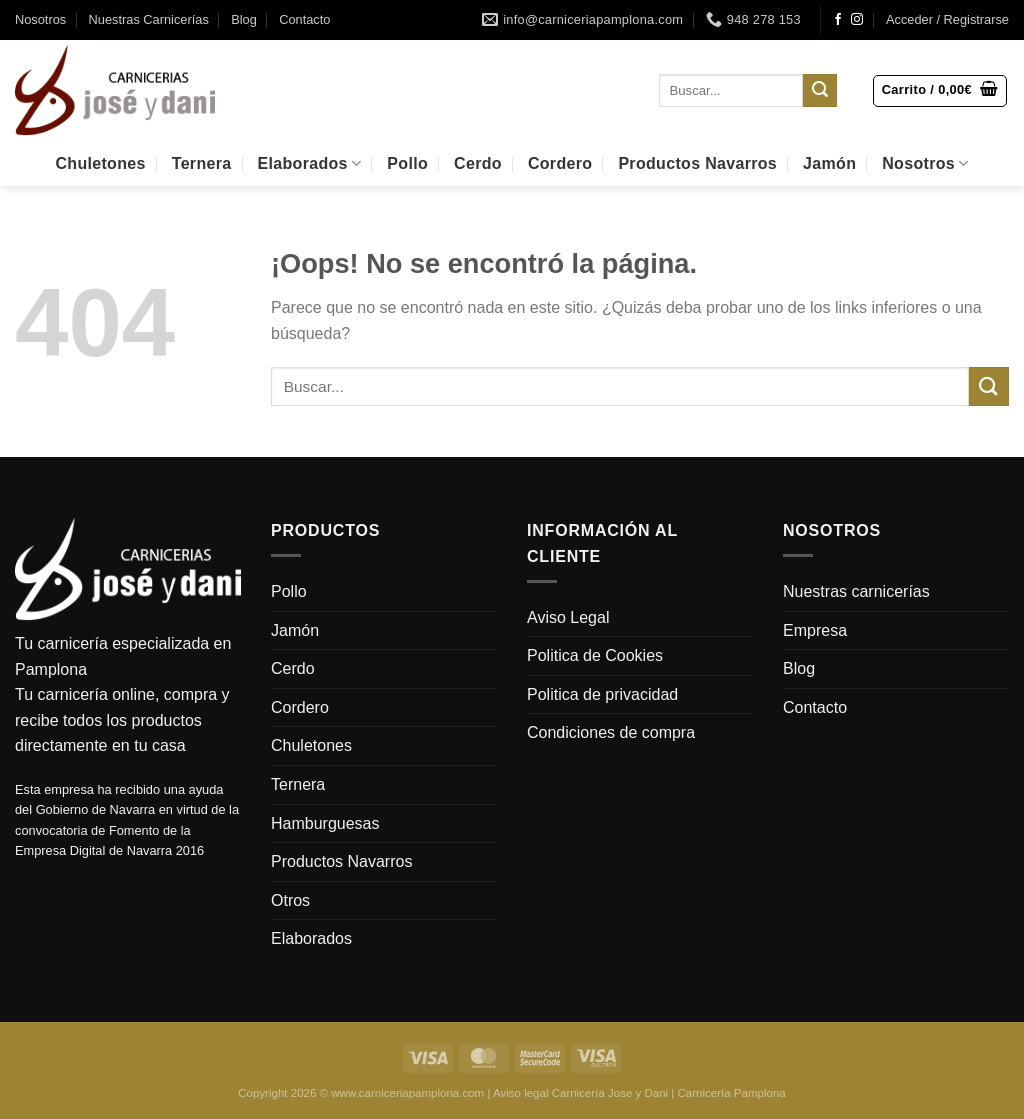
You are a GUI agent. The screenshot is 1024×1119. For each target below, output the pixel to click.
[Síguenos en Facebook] (838, 20)
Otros (290, 900)
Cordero (560, 163)
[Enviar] (820, 91)
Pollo (407, 163)
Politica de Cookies (595, 655)
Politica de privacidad (602, 694)
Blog (244, 19)
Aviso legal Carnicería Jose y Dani (580, 1093)
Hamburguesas (325, 823)
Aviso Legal (568, 617)
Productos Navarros (697, 163)
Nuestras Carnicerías (149, 19)
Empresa (815, 630)
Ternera (202, 163)
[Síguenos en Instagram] (857, 20)
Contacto (304, 19)
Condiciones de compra (611, 732)
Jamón (829, 163)
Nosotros (40, 19)
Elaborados (310, 163)
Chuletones (100, 163)
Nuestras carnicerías (856, 591)
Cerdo (478, 163)
